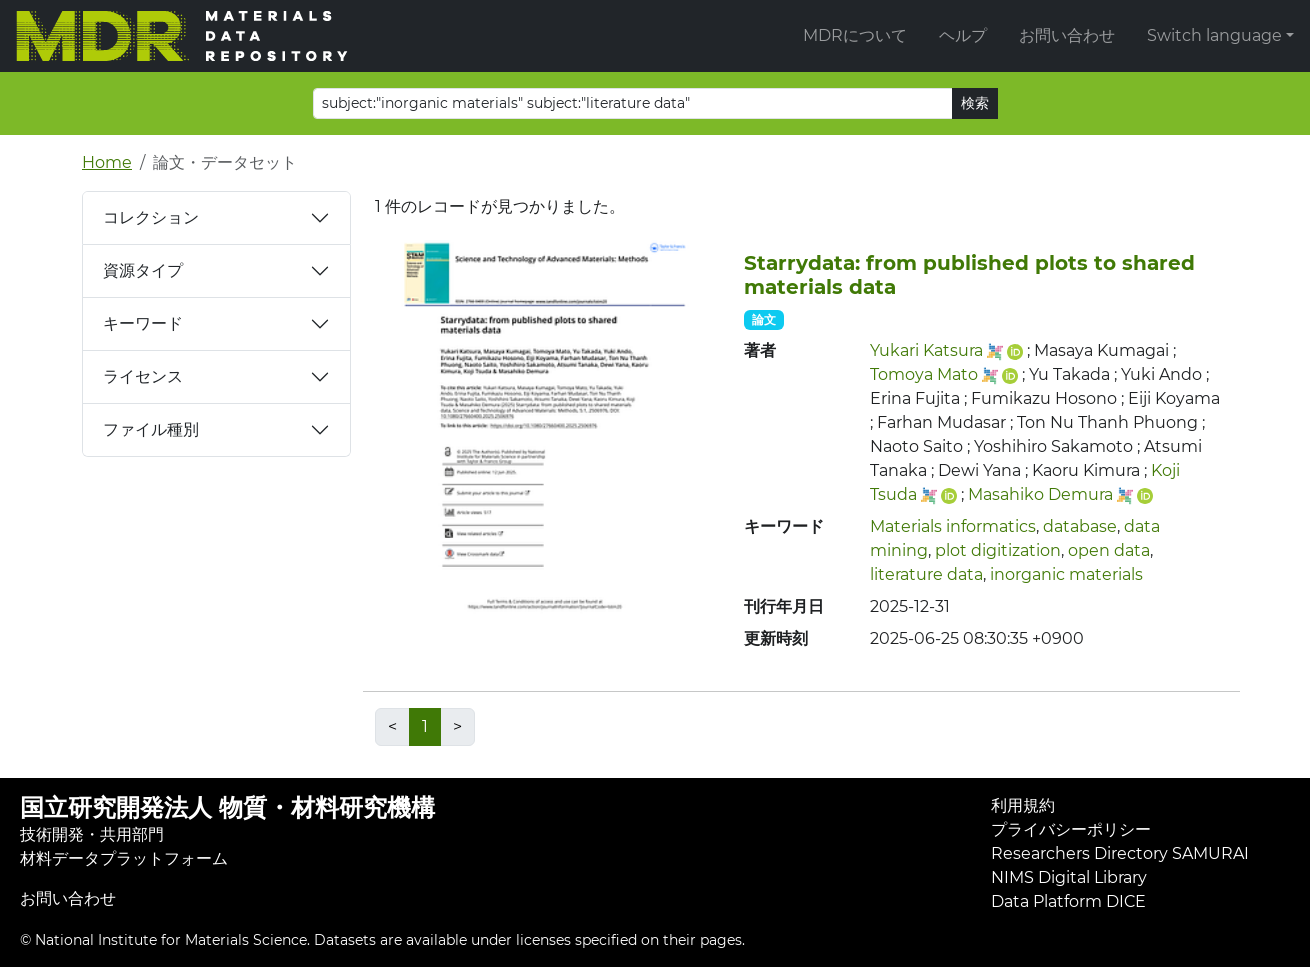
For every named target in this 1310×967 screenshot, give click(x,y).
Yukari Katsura (926, 350)
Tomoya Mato (924, 374)
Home (107, 162)
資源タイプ (143, 270)
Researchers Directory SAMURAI (1120, 853)
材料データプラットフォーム (124, 858)
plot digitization (998, 550)
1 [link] (425, 726)
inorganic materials (1066, 574)
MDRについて (855, 35)
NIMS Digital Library (1069, 877)
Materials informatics (953, 526)
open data (1109, 550)
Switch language (1214, 35)
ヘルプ (963, 35)
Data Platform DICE (1068, 901)
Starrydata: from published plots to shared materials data (969, 275)
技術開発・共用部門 (92, 834)
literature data (926, 574)
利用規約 (1023, 805)
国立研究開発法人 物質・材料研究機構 (227, 807)
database (1080, 526)
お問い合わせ (1067, 35)
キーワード (143, 323)
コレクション (151, 217)
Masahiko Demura (1040, 494)
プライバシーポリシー (1071, 829)
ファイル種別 (151, 429)
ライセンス (143, 376)
